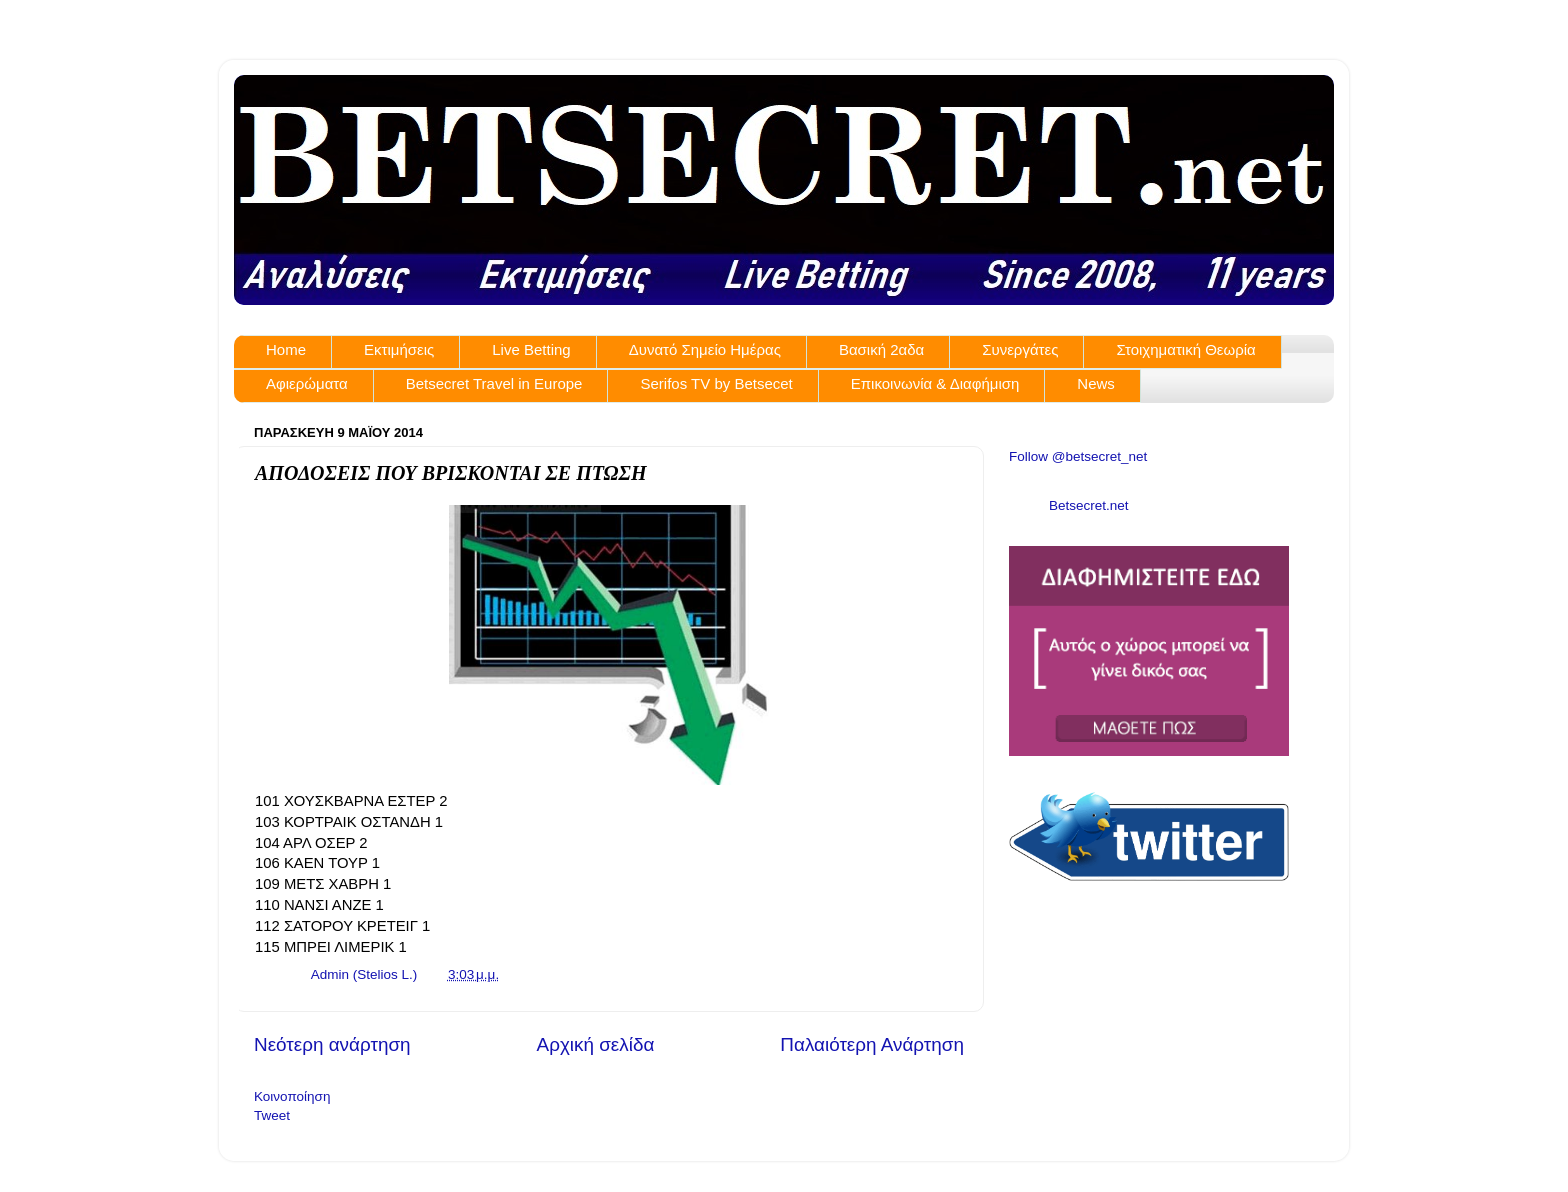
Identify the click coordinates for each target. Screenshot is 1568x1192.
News (1096, 383)
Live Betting (531, 349)
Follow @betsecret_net (1078, 456)
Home (286, 349)
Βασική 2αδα (881, 349)
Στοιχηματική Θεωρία (1185, 349)
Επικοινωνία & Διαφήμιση (935, 383)
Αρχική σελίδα (596, 1044)
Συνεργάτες (1020, 349)
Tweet (272, 1115)
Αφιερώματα (307, 383)
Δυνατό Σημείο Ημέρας (705, 349)
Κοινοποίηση (292, 1096)
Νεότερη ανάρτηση (332, 1044)
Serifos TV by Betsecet (716, 383)
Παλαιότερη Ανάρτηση (872, 1044)
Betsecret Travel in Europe (494, 383)
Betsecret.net (1089, 505)
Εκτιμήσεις (399, 349)
